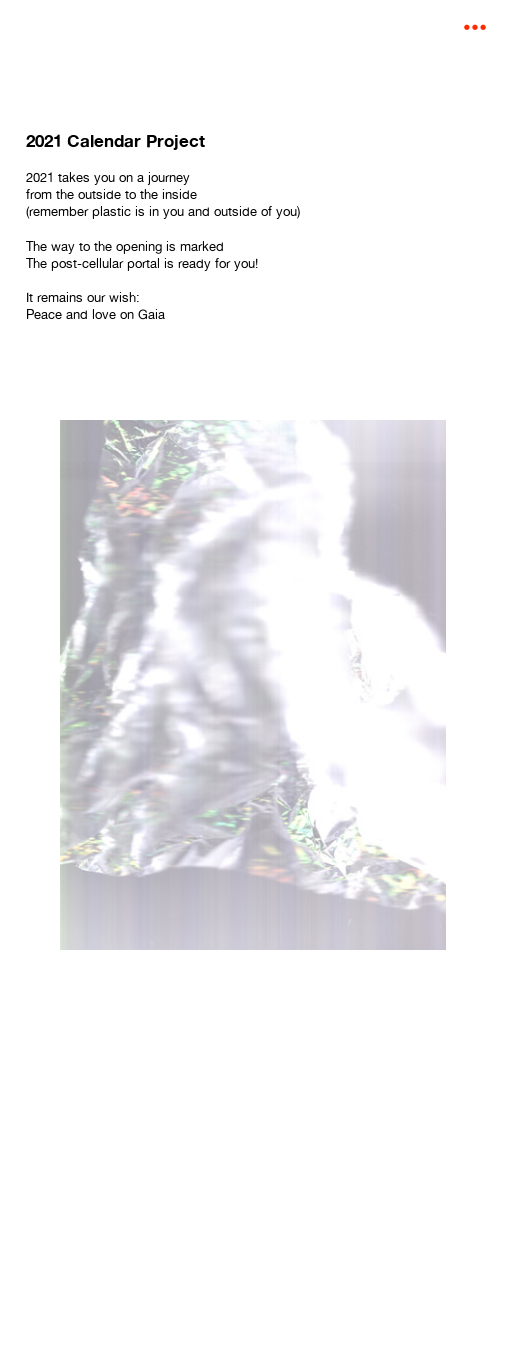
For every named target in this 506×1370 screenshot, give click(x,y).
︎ (475, 27)
